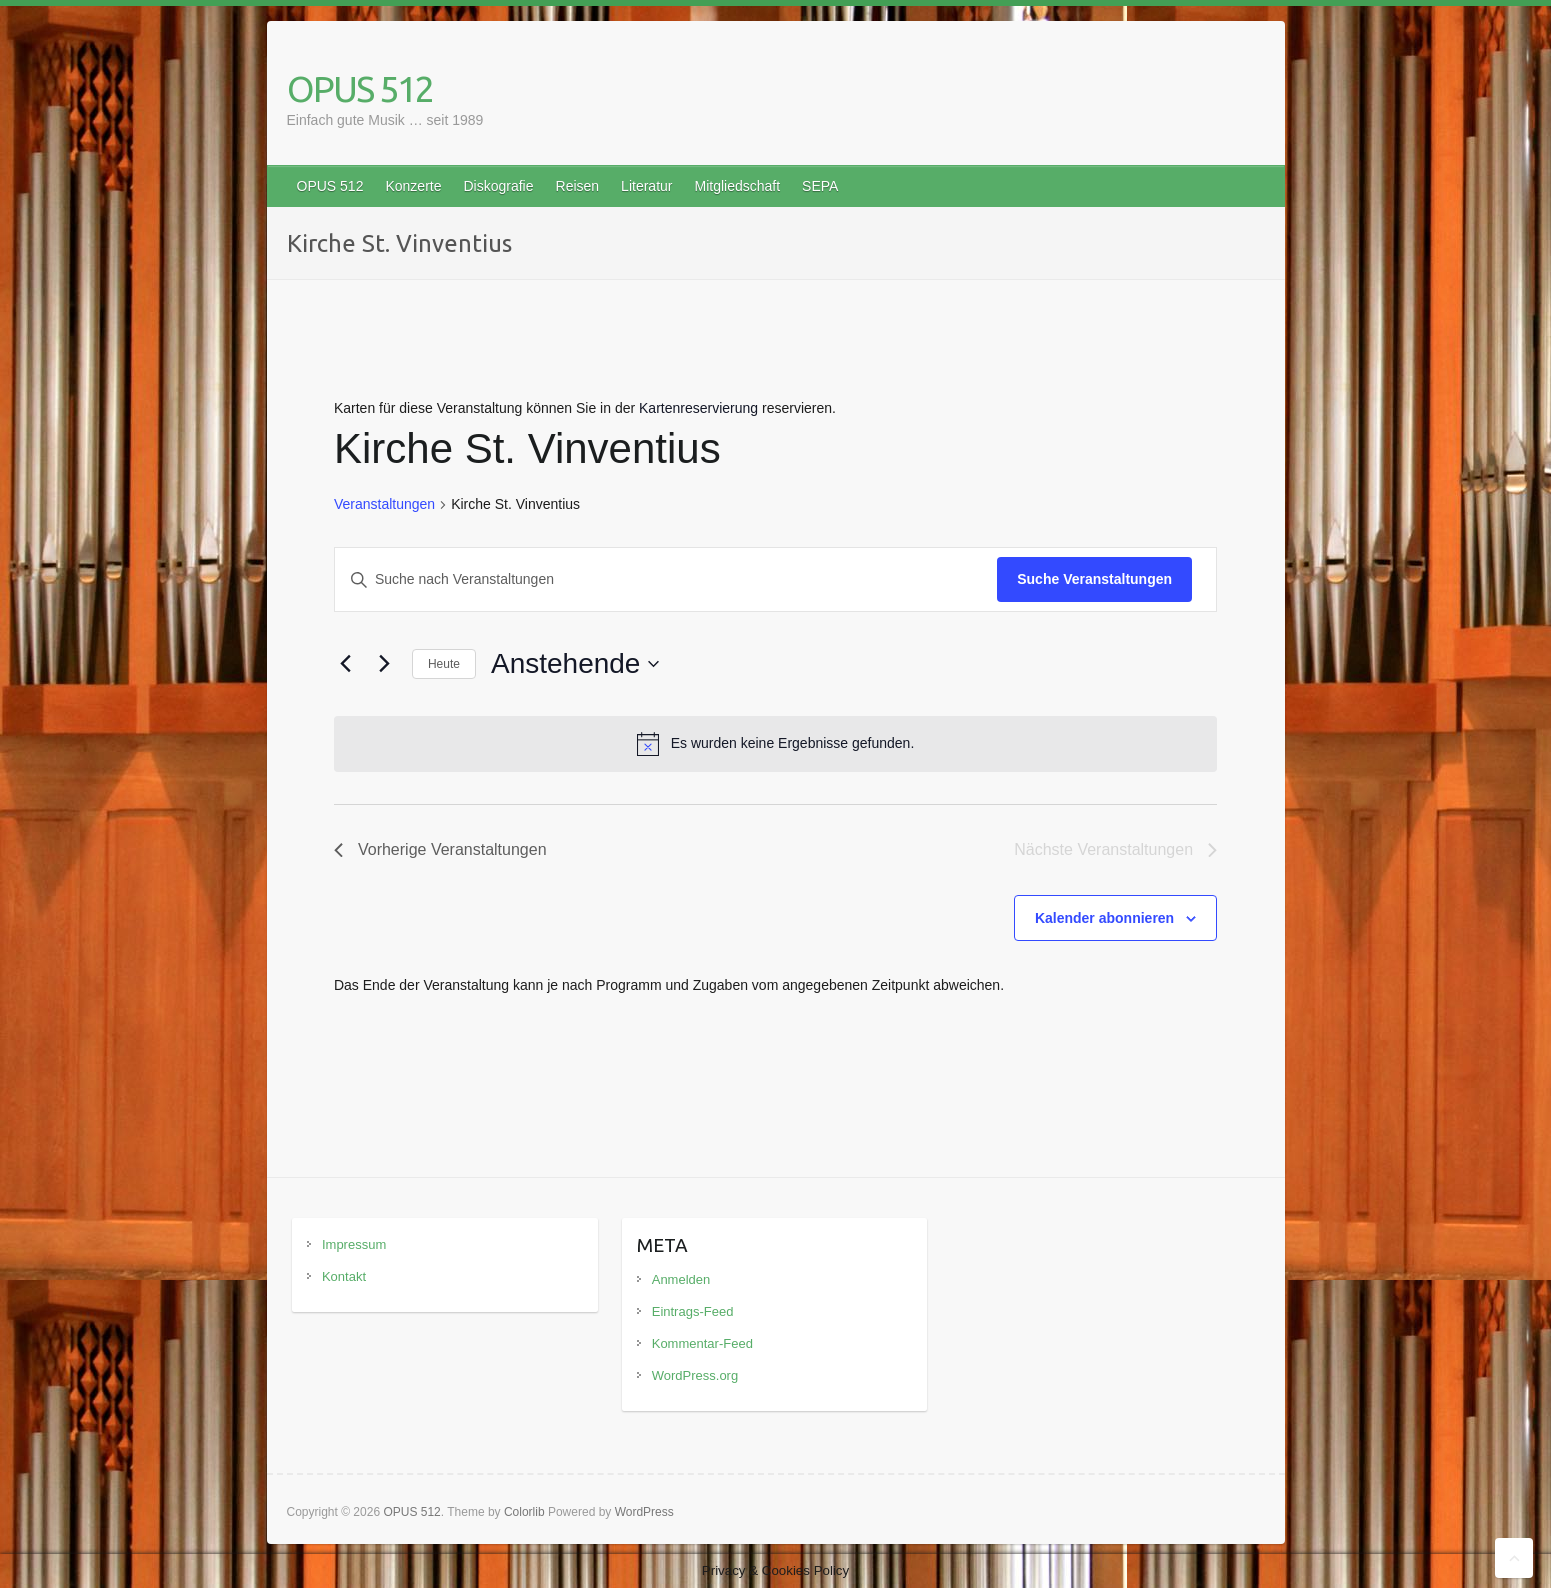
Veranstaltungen (384, 504)
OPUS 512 (360, 88)
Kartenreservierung (698, 408)
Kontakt (344, 1276)
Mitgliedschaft (737, 186)
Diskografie (498, 186)
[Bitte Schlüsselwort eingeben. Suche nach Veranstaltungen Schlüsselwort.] (666, 579)
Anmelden (681, 1279)
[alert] (775, 744)
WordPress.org (695, 1375)
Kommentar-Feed (702, 1343)
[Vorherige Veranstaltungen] (346, 664)
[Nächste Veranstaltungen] (385, 664)
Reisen (578, 186)
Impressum (354, 1244)
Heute (444, 664)
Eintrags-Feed (693, 1311)
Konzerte (413, 186)
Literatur (646, 186)
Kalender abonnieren (1104, 918)
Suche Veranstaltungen (1094, 579)
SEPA (820, 186)
